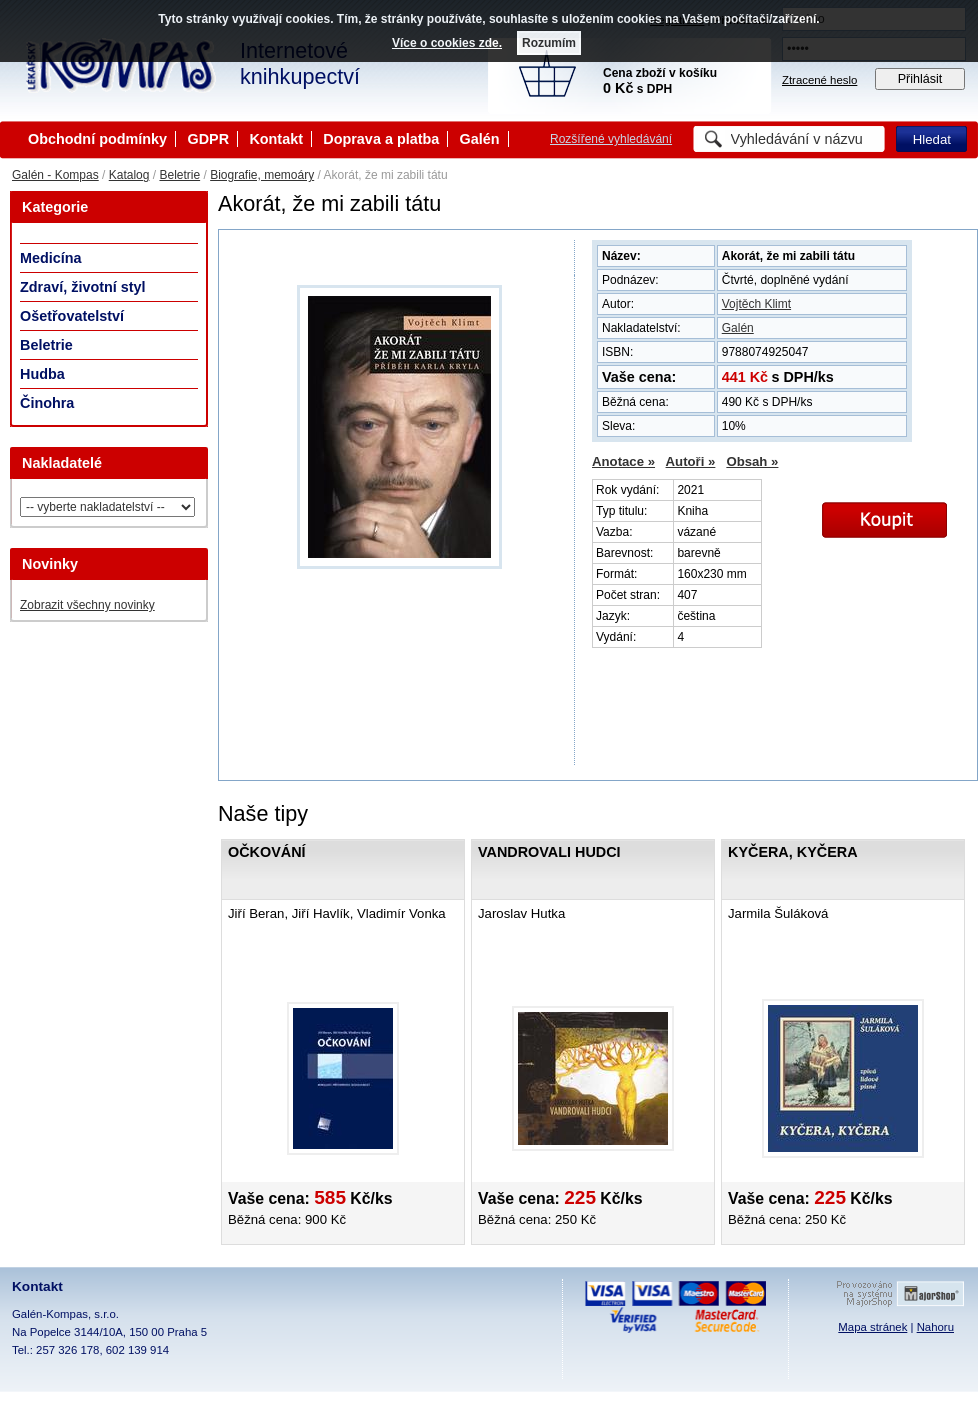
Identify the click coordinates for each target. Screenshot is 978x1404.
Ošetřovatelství (72, 316)
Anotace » (623, 461)
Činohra (47, 403)
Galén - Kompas (55, 175)
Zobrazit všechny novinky (87, 605)
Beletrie (179, 175)
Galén (480, 139)
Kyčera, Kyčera (793, 852)
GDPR (208, 139)
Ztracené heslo (819, 80)
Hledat (932, 139)
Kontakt (276, 139)
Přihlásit (920, 79)
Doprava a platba (381, 139)
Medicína (51, 258)
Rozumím (549, 43)
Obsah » (752, 461)
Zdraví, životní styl (83, 287)
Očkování (267, 852)
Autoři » (691, 461)
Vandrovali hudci (549, 852)
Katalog (129, 175)
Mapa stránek (872, 1327)
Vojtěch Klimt (756, 304)
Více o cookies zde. (447, 43)
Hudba (42, 374)
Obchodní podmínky (97, 139)
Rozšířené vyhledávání (611, 139)
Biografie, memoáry (262, 175)
